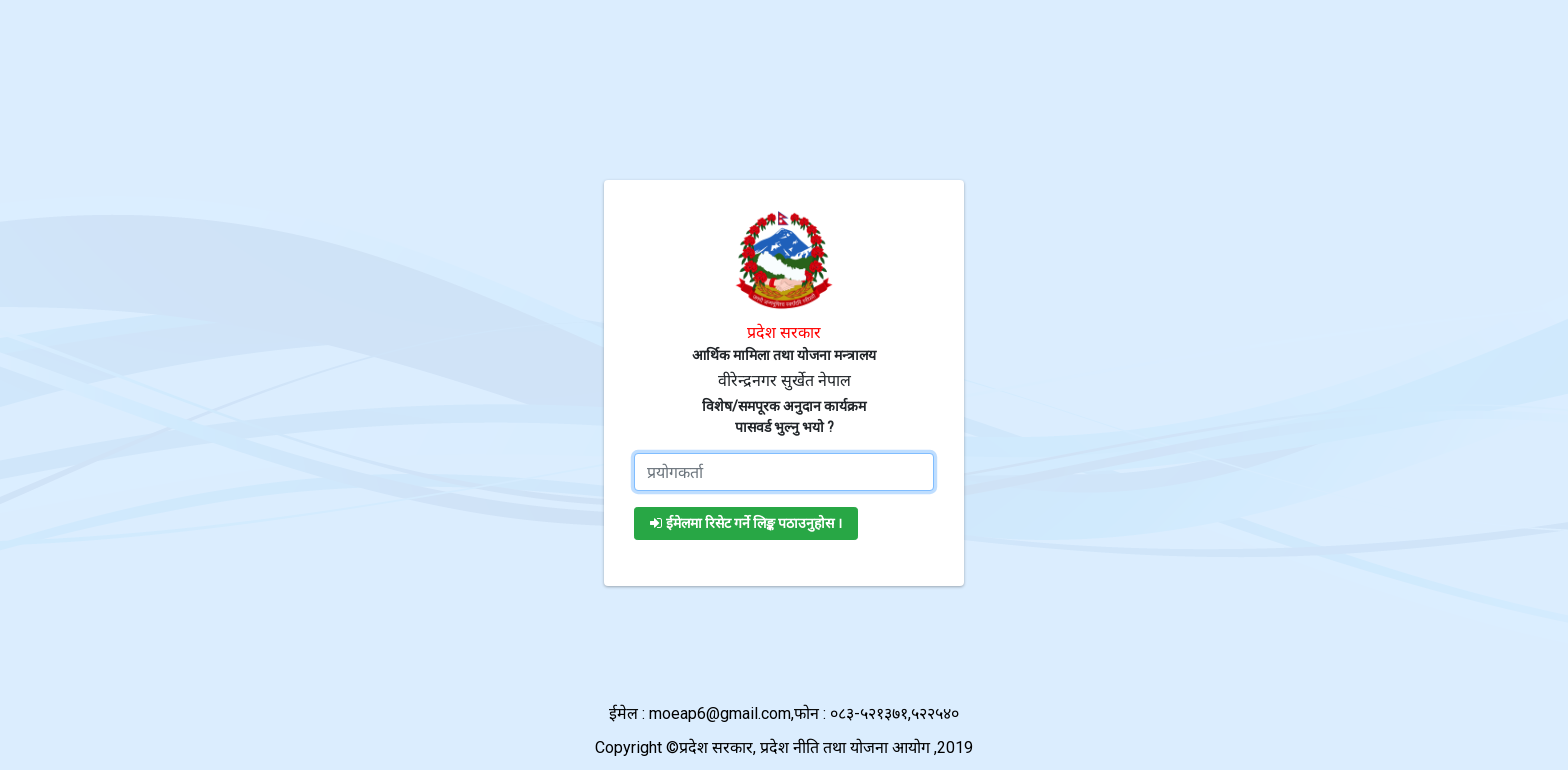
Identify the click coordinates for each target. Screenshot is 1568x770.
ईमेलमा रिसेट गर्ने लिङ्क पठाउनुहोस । (746, 523)
